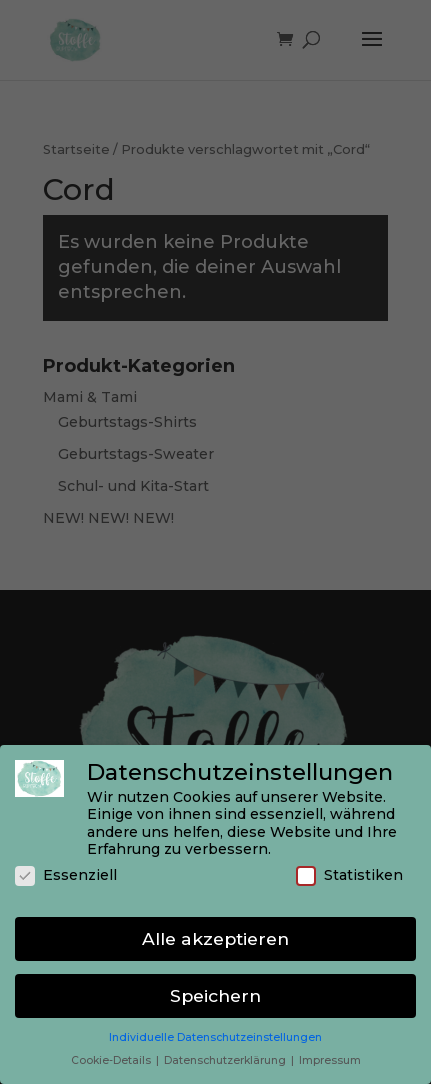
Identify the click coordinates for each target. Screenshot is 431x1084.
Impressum (330, 1060)
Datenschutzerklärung (226, 1060)
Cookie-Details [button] (112, 1060)
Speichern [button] (215, 995)
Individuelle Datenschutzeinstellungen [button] (215, 1037)
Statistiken (349, 874)
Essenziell (66, 874)
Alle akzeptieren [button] (215, 938)
